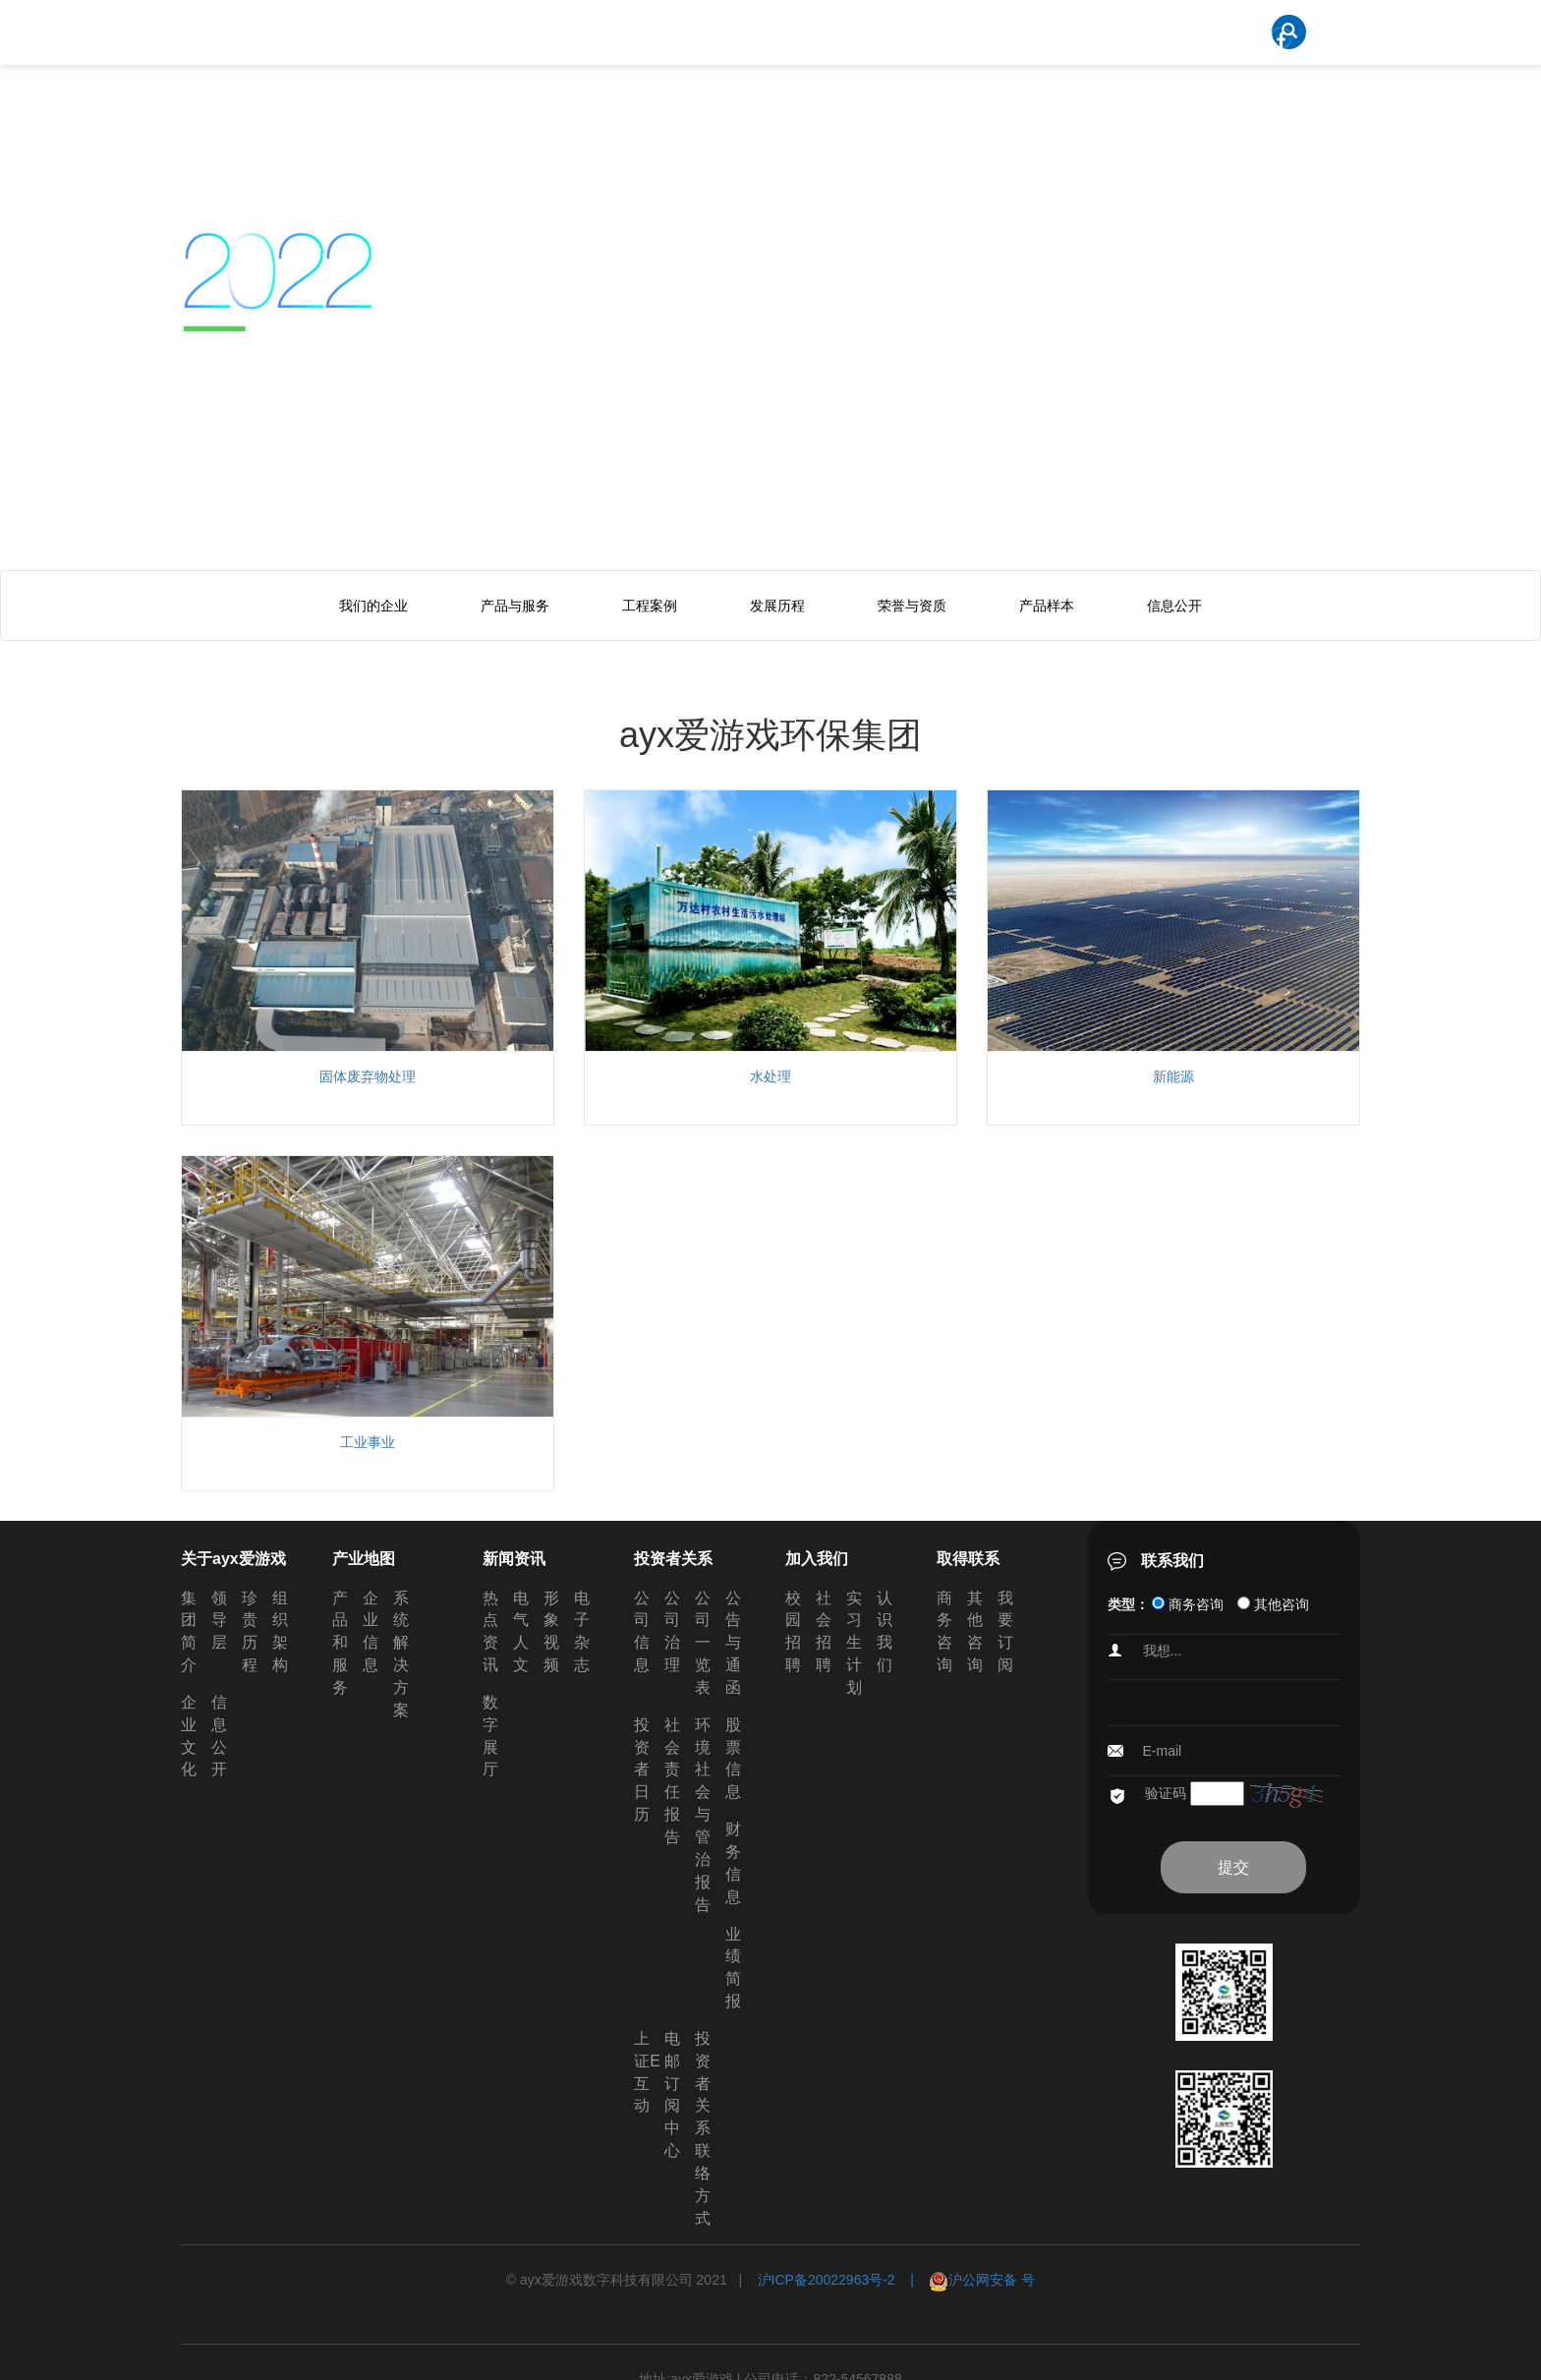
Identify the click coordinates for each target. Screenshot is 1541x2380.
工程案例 (649, 605)
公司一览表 (703, 1643)
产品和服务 (340, 1643)
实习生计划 (854, 1643)
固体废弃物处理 (367, 1076)
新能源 (1173, 1076)
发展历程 (777, 605)
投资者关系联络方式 (703, 2128)
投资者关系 (673, 1558)
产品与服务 (515, 605)
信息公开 (1174, 605)
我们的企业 (373, 605)
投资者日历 (642, 1769)
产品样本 (1046, 605)
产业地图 (363, 1558)
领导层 (219, 1621)
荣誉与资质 (912, 605)
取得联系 (968, 1558)
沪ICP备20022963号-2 (826, 2280)
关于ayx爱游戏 (233, 1558)
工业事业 (367, 1442)
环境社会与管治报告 (703, 1814)
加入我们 (816, 1558)
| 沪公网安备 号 (965, 2280)
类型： (1128, 1604)
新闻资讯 (514, 1558)
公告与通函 (733, 1643)
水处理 (770, 1076)
